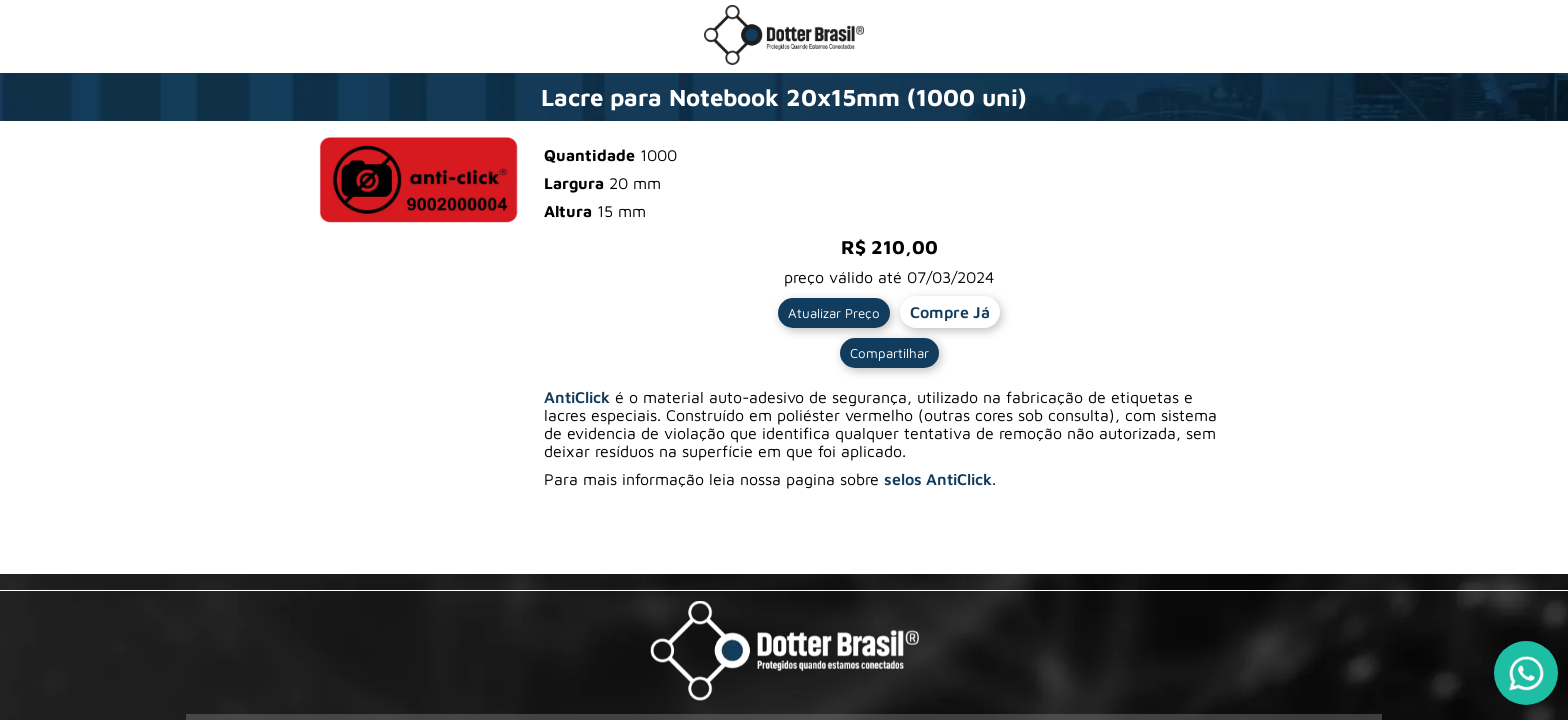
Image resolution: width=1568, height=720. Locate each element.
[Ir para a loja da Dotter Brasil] (784, 59)
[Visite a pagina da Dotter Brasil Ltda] (784, 652)
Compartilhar (889, 353)
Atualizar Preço (834, 313)
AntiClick (577, 397)
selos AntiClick (938, 479)
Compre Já (950, 312)
